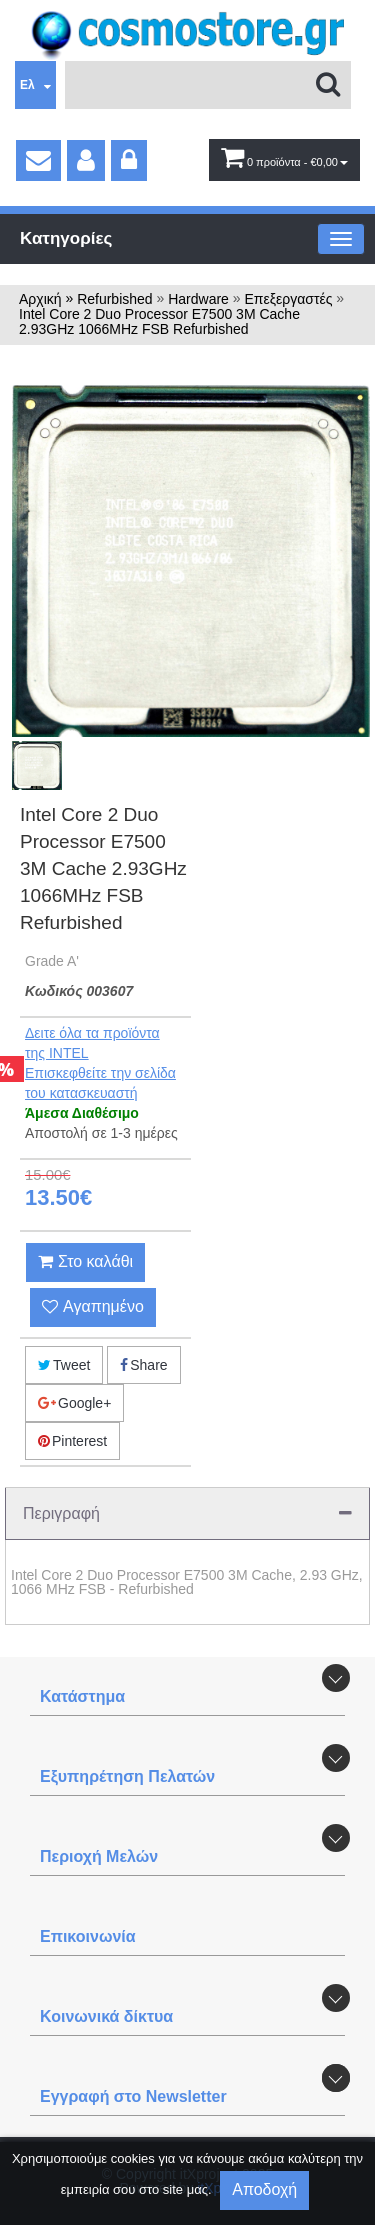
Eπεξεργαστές (288, 299)
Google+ (74, 1403)
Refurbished (115, 299)
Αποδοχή (264, 2189)
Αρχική (40, 299)
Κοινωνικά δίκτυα (106, 2016)
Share (143, 1365)
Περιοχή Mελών (99, 1856)
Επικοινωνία (88, 1936)
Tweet (64, 1365)
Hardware (198, 299)
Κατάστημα (82, 1696)
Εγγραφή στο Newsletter (133, 2096)
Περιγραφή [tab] (187, 1513)
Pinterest (72, 1441)
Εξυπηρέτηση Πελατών (127, 1776)
